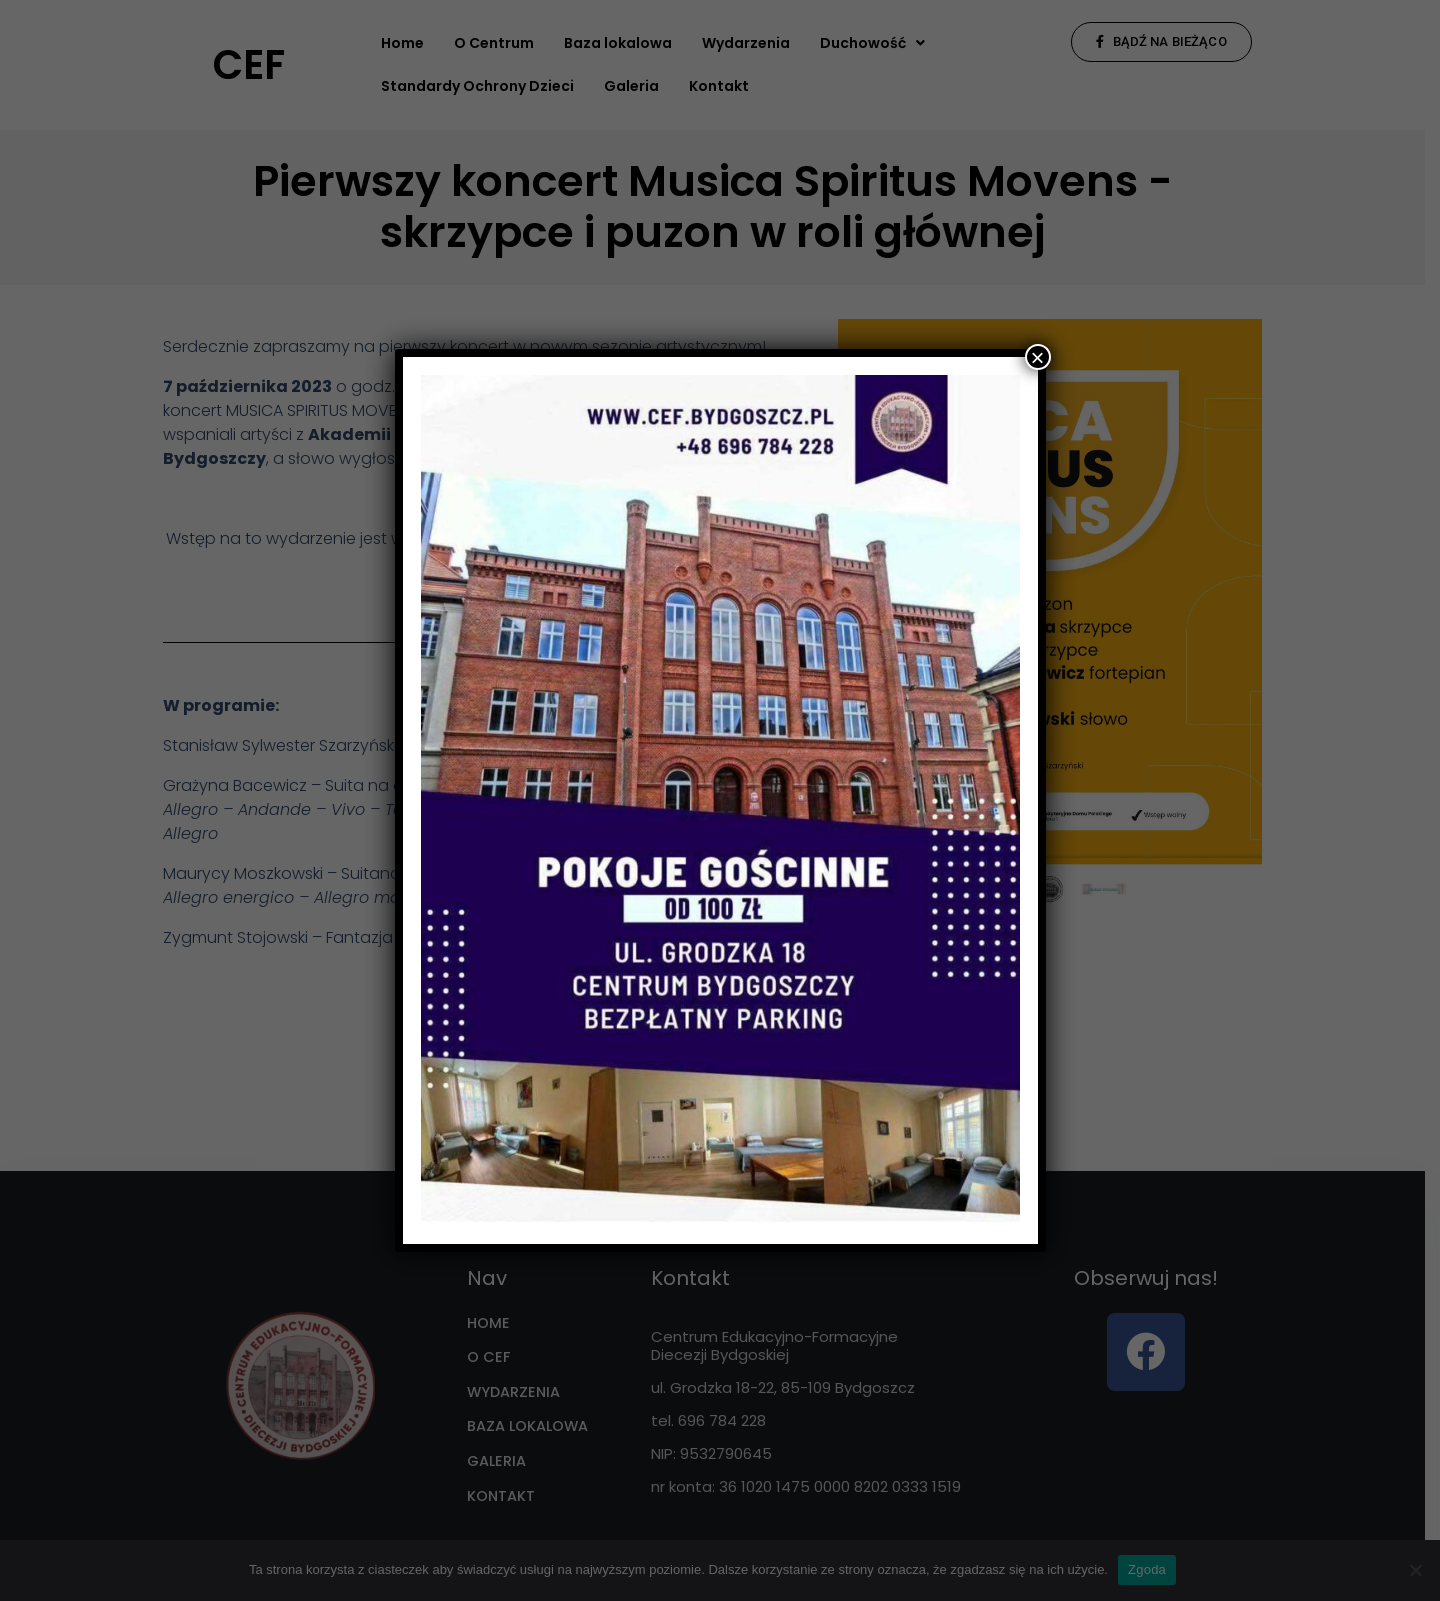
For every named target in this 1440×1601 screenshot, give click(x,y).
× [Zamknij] (1037, 357)
